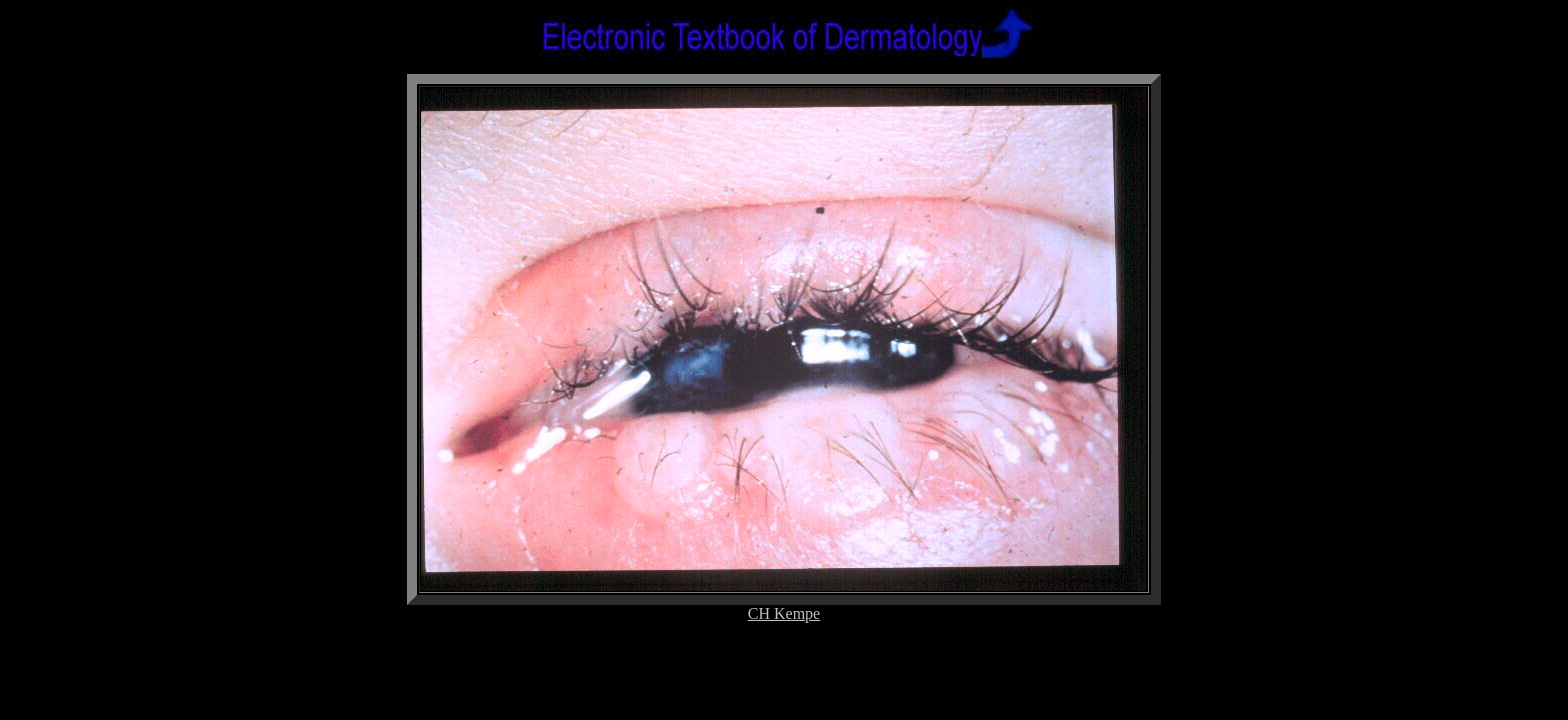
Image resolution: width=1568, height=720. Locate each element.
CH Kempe (784, 613)
